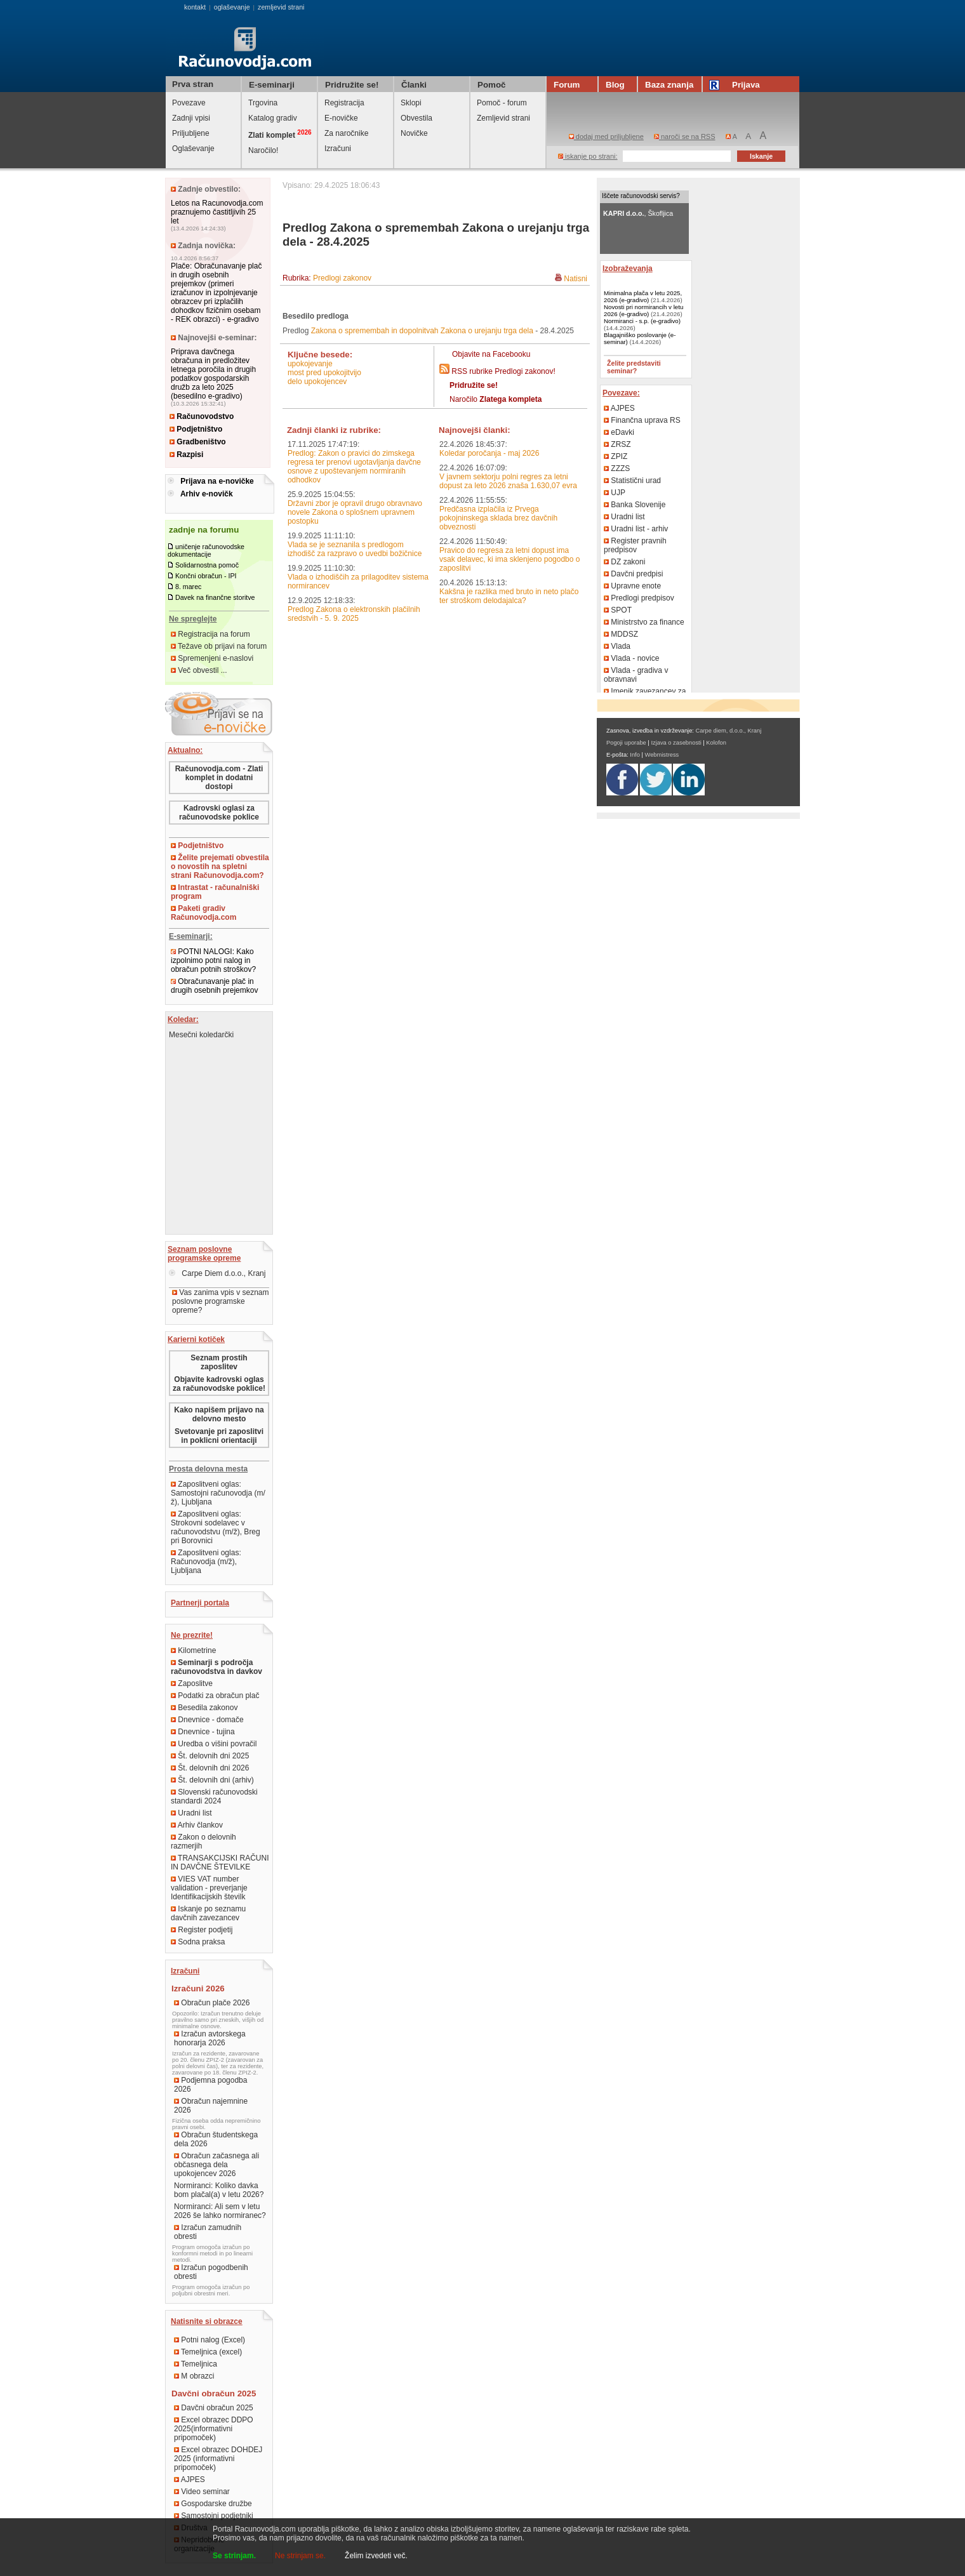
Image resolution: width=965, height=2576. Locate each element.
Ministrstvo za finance (644, 622)
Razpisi (186, 454)
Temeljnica (195, 2364)
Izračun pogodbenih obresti (211, 2272)
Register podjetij (201, 1929)
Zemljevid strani (503, 118)
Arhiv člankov (197, 1825)
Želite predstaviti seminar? (634, 367)
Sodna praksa (198, 1941)
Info (635, 755)
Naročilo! (263, 150)
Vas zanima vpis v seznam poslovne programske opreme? (220, 1301)
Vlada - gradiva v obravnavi (636, 675)
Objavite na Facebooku (491, 354)
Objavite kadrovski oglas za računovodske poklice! (219, 1384)
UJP (614, 492)
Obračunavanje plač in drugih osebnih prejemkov (214, 986)
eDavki (619, 432)
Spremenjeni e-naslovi (212, 658)
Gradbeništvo (198, 441)
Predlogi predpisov (639, 598)
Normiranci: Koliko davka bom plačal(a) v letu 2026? (218, 2190)
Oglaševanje (193, 148)
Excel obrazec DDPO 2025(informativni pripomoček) (213, 2428)
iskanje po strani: (588, 156)
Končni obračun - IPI (206, 576)
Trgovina (262, 102)
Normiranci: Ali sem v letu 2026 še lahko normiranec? (220, 2211)
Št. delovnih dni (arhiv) (212, 1780)
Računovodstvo (202, 416)
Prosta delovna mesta (208, 1468)
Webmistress (662, 755)
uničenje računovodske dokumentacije (206, 550)
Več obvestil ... (199, 670)
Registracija (344, 102)
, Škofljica (638, 213)
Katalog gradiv (272, 118)
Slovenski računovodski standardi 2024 (214, 1796)
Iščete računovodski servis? (641, 195)
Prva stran (192, 84)
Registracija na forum (210, 634)
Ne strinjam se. (300, 2555)
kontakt (195, 7)
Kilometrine (193, 1650)
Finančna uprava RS (642, 420)
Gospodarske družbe (213, 2503)
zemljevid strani (281, 7)
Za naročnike (346, 133)
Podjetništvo (196, 429)
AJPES (189, 2479)
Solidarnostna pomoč (207, 565)
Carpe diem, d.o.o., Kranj (729, 730)
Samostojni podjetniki (213, 2515)
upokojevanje (310, 363)
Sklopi (411, 102)
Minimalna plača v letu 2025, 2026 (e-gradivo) (643, 296)
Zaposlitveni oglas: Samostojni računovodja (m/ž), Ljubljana (218, 1493)
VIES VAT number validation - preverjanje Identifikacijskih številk (209, 1888)
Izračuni (337, 148)
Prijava (736, 85)
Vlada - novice (631, 658)
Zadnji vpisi (191, 118)
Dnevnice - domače (207, 1719)
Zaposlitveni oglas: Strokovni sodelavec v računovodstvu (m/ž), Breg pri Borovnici (215, 1527)
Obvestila (416, 118)
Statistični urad (632, 480)
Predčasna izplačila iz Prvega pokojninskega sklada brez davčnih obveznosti (498, 518)
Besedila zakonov (204, 1707)
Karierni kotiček (196, 1339)
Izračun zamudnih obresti (207, 2232)
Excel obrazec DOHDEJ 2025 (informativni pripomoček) (218, 2458)
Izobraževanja (627, 268)
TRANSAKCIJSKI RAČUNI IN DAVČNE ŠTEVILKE (220, 1862)
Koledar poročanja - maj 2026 (489, 453)
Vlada (617, 646)
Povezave (189, 102)
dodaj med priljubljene (606, 136)
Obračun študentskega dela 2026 (216, 2139)
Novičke (414, 133)
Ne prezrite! (192, 1635)
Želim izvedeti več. (376, 2555)
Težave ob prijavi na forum (219, 646)
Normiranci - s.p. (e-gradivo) (642, 320)
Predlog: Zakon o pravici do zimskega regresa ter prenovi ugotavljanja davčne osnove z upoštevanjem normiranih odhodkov (354, 466)
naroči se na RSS (684, 136)
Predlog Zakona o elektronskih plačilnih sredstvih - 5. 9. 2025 (354, 614)
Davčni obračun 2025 (213, 2407)
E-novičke (341, 118)
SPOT (618, 610)
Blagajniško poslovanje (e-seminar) (640, 338)
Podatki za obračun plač (215, 1695)
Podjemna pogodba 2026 (210, 2085)
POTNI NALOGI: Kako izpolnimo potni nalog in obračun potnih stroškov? (213, 960)
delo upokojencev (317, 381)
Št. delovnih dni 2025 (210, 1755)
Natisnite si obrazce (207, 2321)
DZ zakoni (624, 561)
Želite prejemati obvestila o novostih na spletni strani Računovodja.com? (220, 866)
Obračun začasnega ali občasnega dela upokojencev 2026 (216, 2164)
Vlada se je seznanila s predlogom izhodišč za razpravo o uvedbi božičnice (355, 549)
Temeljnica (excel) (208, 2351)
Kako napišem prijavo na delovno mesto (218, 1414)
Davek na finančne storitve (215, 597)
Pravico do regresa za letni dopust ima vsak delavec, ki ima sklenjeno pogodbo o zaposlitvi (509, 559)
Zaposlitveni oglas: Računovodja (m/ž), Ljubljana (206, 1561)
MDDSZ (621, 634)
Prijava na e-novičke (216, 481)
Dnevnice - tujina (203, 1731)
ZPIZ (615, 456)
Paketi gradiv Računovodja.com (203, 913)
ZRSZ (617, 444)
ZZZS (617, 468)
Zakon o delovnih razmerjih (203, 1841)
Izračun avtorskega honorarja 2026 (210, 2038)
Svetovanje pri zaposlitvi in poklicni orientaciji (219, 1436)
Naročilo (495, 399)
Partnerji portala (200, 1602)
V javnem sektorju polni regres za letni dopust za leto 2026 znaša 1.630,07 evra (508, 481)
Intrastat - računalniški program (215, 892)
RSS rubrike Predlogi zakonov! (503, 371)
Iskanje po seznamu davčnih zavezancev (208, 1913)
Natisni (575, 278)
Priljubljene (191, 133)
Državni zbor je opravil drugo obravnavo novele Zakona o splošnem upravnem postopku (355, 512)
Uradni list (191, 1813)
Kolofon (716, 743)
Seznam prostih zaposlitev (218, 1362)
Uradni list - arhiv (636, 528)
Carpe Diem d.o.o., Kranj (217, 1273)
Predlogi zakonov (342, 278)
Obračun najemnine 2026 (211, 2106)
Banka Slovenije (634, 504)
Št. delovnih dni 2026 (210, 1767)
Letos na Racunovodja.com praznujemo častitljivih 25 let (217, 212)
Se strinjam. (234, 2555)
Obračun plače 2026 (212, 2002)
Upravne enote (632, 585)
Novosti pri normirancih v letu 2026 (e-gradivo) (643, 310)
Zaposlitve (192, 1683)
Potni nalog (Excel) (209, 2339)
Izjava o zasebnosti (676, 743)
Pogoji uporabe (626, 743)
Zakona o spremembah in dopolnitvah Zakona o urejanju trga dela (422, 330)
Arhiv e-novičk (206, 493)
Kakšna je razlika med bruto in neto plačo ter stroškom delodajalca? (508, 596)
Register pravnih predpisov (635, 545)
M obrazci (194, 2376)
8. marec (188, 586)
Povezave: (621, 392)
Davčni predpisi (633, 573)
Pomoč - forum (502, 102)
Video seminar (202, 2491)
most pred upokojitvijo (324, 372)
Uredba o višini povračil (213, 1743)
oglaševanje (232, 7)
